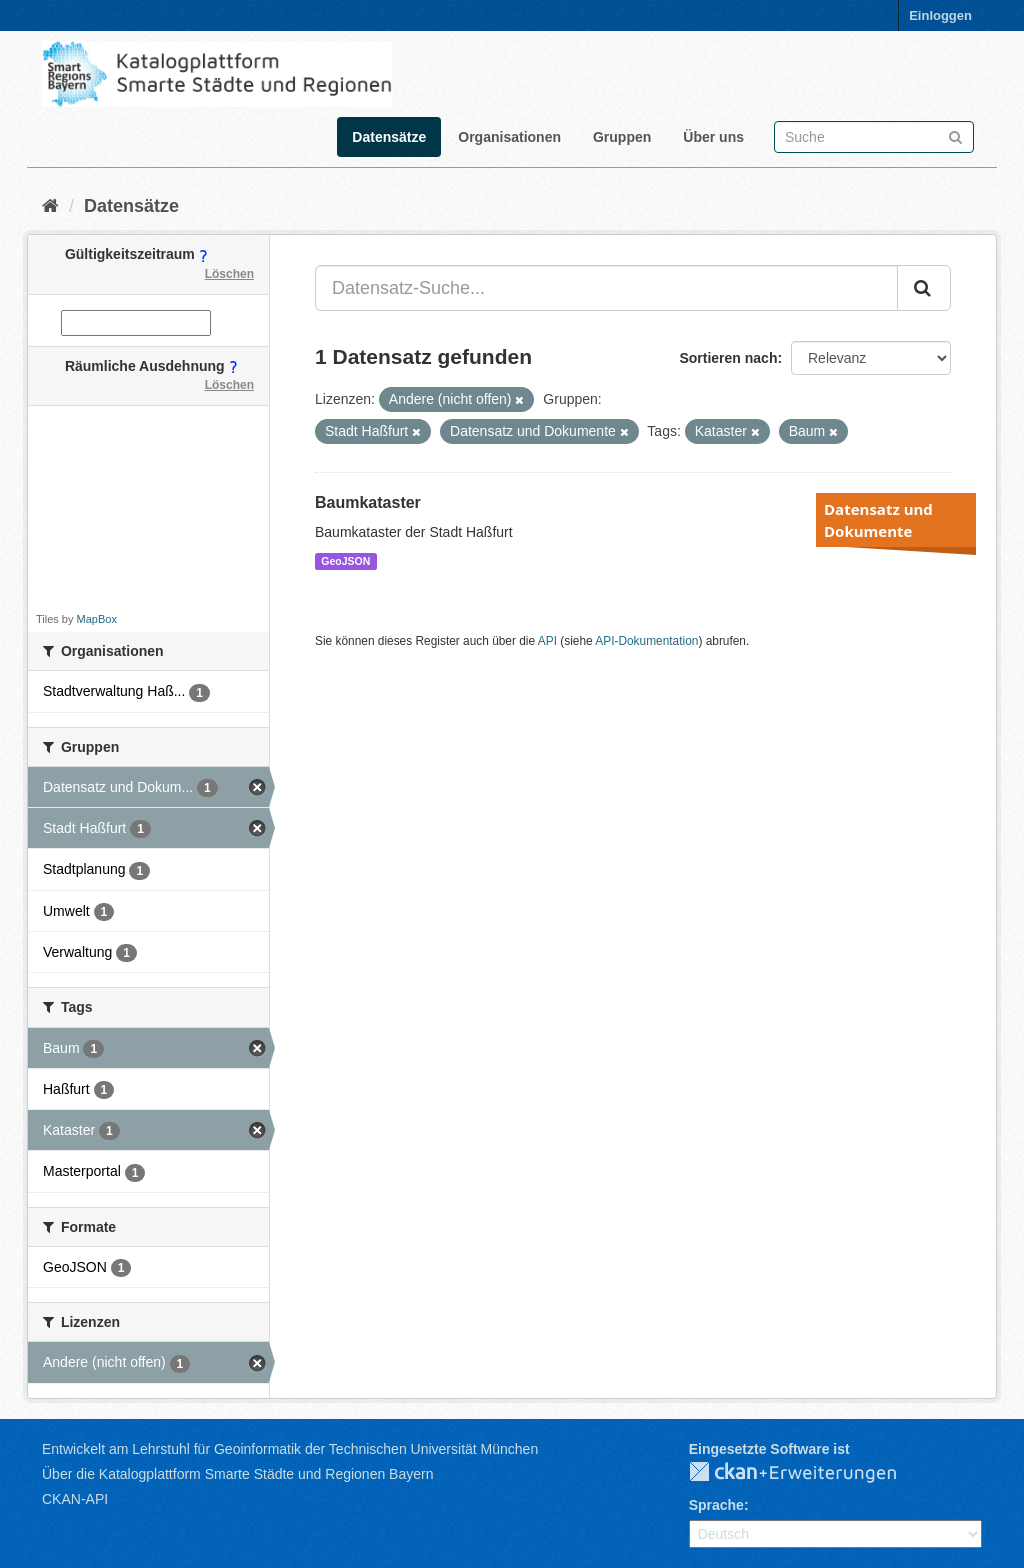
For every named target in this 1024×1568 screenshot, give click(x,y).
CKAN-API (75, 1499)
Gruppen (622, 137)
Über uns (713, 137)
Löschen (229, 274)
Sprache (716, 1505)
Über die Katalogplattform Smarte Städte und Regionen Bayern (237, 1474)
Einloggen (940, 15)
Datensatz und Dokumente (878, 520)
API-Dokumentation (646, 641)
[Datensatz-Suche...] (606, 288)
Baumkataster (368, 502)
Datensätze (389, 137)
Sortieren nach (728, 358)
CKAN (809, 1473)
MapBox (97, 619)
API (547, 641)
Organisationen (509, 137)
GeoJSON (345, 561)
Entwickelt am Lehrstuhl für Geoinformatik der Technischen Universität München (290, 1449)
